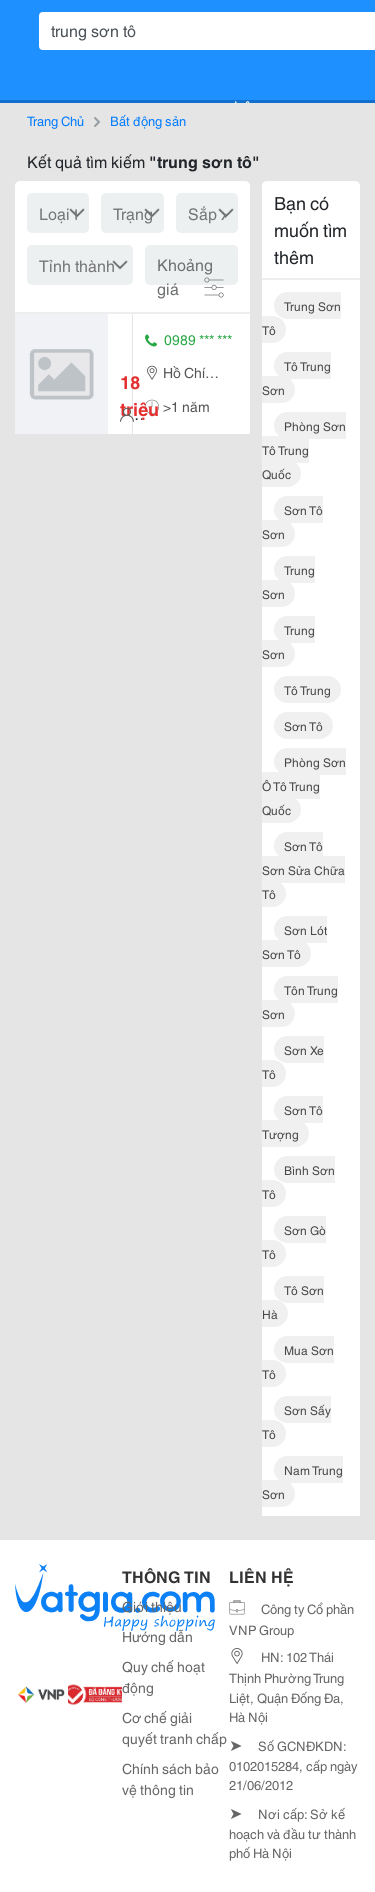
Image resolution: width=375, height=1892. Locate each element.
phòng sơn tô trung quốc (304, 449)
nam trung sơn (302, 1481)
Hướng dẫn (157, 1636)
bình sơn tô (298, 1181)
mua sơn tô (298, 1361)
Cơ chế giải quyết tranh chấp (174, 1727)
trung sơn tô (301, 317)
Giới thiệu (152, 1606)
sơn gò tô (294, 1241)
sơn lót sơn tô (294, 941)
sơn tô (303, 725)
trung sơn (288, 581)
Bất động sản (148, 120)
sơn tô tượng (292, 1121)
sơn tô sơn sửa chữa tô (303, 869)
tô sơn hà (293, 1301)
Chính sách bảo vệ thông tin (170, 1778)
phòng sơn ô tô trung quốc (304, 785)
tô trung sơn (296, 377)
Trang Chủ (55, 120)
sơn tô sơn (292, 521)
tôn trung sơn (300, 1001)
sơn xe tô (293, 1061)
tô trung (307, 689)
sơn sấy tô (296, 1421)
